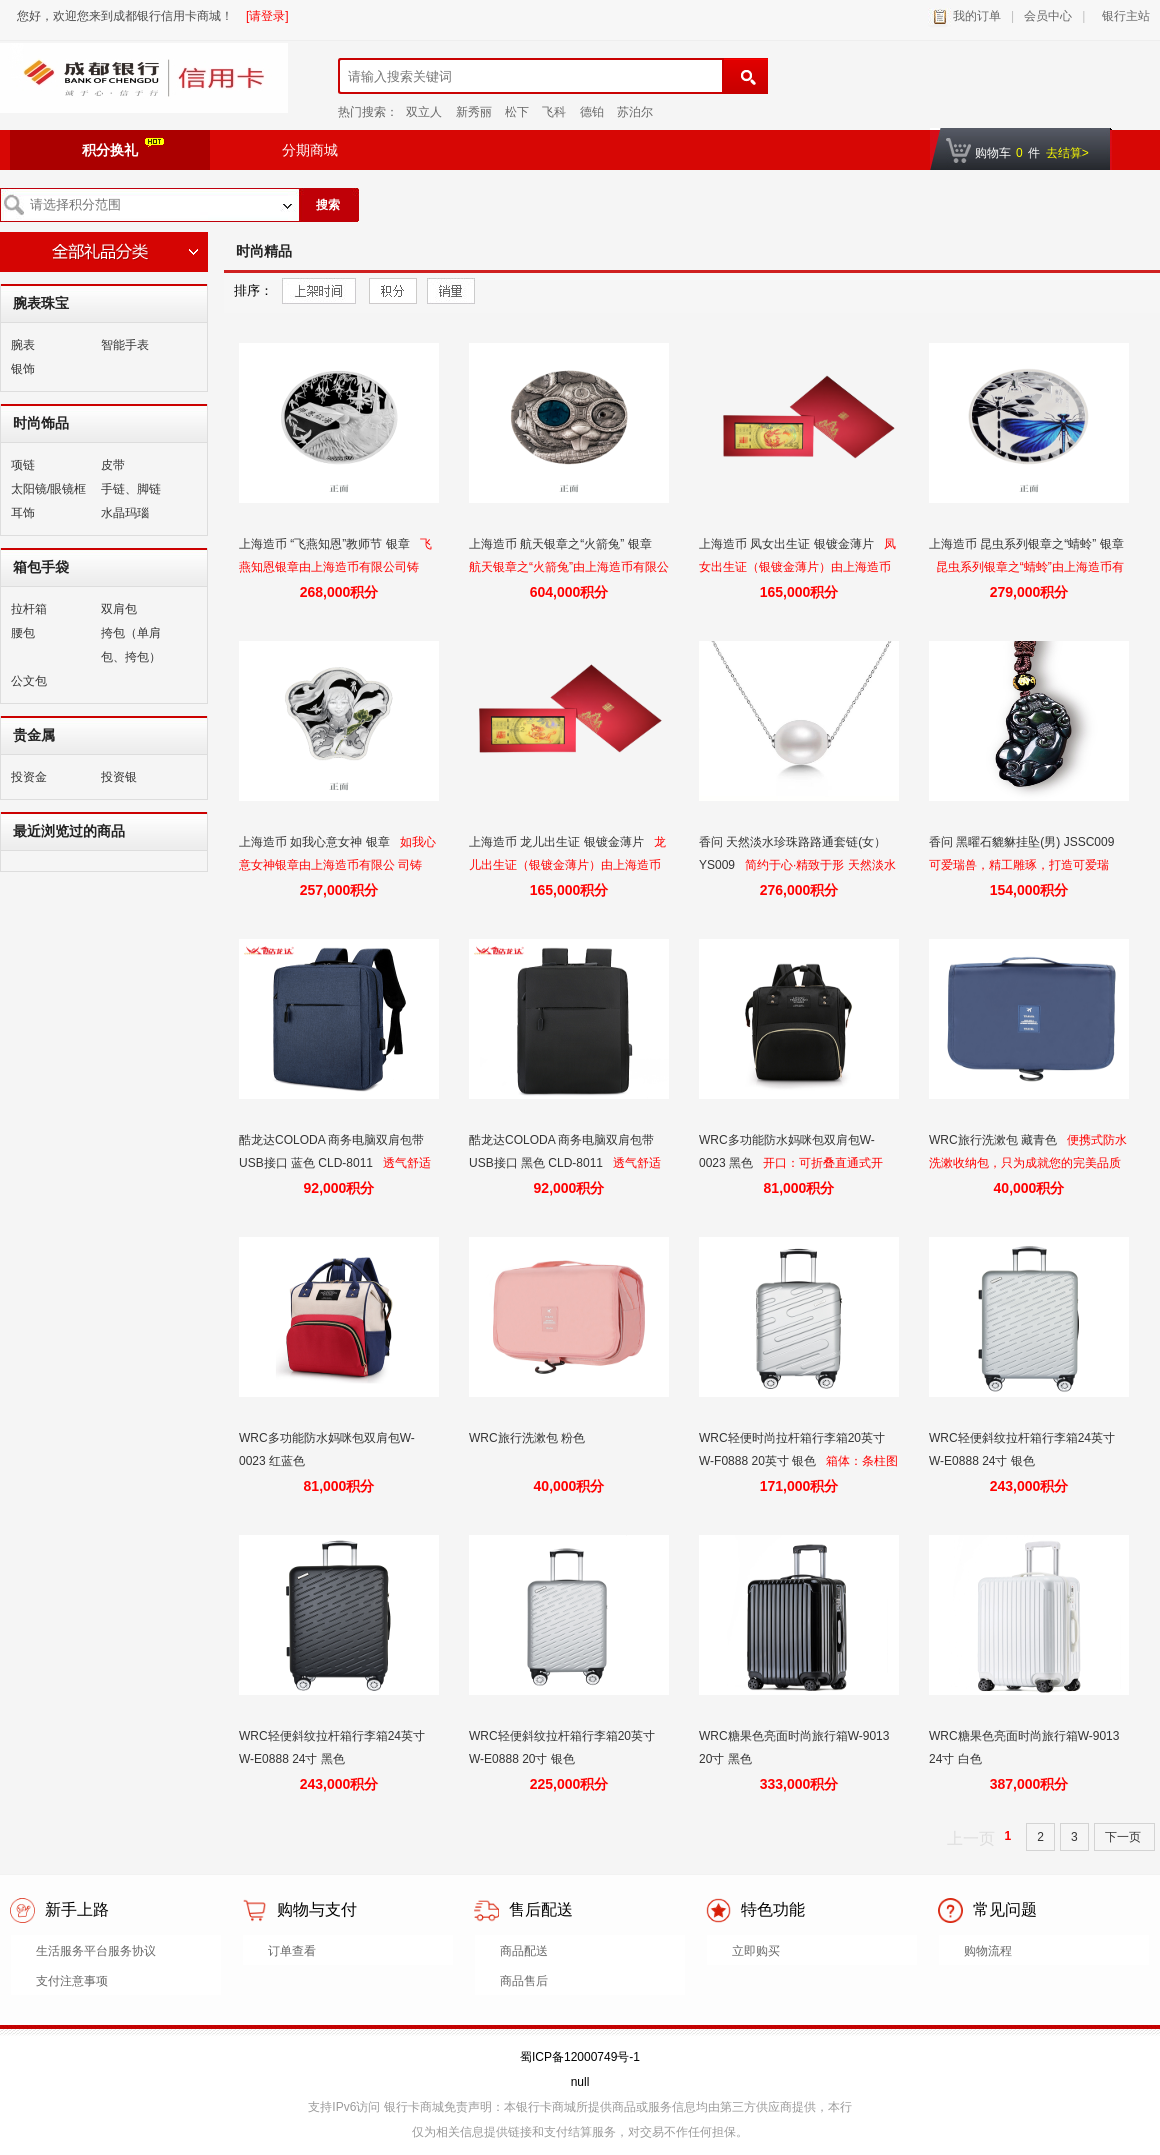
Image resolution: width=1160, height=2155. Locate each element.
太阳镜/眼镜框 (48, 489)
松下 (517, 112)
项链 (23, 465)
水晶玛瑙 (125, 513)
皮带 (113, 465)
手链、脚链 (131, 489)
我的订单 (977, 16)
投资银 (119, 777)
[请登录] (267, 16)
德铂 (592, 112)
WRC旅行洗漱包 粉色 (528, 1438)
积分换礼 (123, 148)
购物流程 (988, 1951)
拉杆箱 (29, 609)
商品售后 (524, 1981)
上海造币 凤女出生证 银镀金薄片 (788, 544)
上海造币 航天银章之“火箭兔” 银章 (562, 544)
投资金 (29, 777)
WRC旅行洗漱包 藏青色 (994, 1140)
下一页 (1124, 1837)
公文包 (29, 681)
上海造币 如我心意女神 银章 (316, 842)
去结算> (1067, 153)
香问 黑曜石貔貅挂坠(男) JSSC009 (1023, 842)
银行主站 (1122, 16)
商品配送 (524, 1951)
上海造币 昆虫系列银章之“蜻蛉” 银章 (1026, 544)
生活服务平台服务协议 (96, 1951)
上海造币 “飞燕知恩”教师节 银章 (326, 544)
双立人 (424, 112)
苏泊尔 (635, 112)
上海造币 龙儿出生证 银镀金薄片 (558, 842)
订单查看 (292, 1951)
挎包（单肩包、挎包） (131, 645)
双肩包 (119, 609)
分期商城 (310, 150)
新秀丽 (474, 112)
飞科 (554, 112)
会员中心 (1048, 16)
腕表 (23, 345)
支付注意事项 (72, 1981)
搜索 (328, 205)
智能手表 (125, 345)
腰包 (23, 633)
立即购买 (756, 1951)
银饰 (23, 369)
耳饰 (23, 513)
